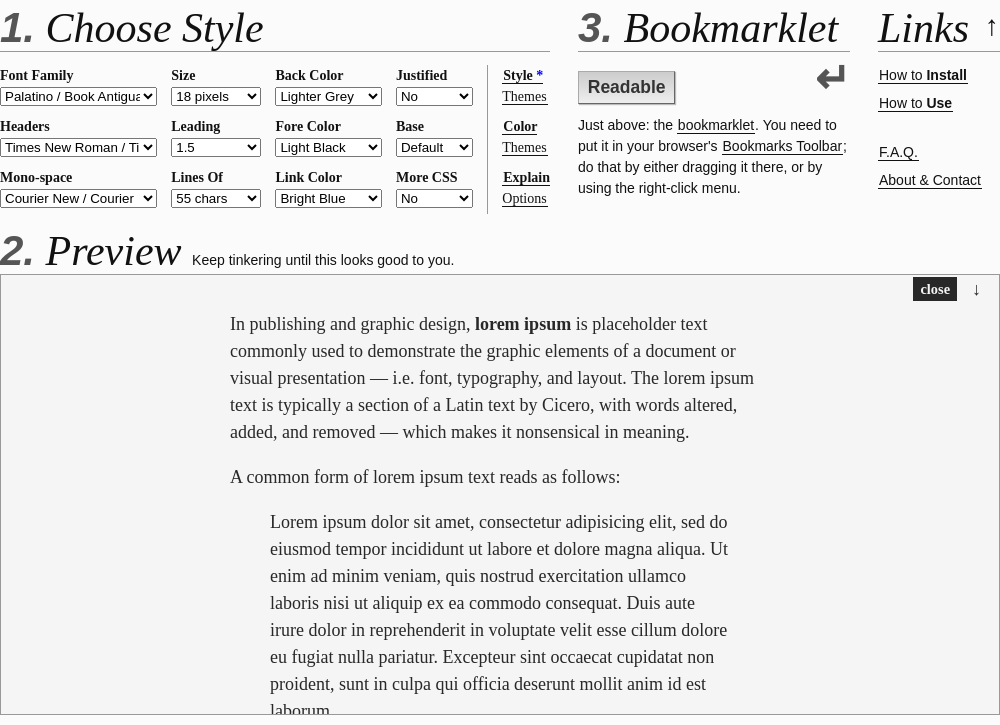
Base (410, 126)
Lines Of (197, 177)
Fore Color (307, 126)
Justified (421, 75)
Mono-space (36, 177)
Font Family (37, 75)
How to (923, 75)
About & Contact (930, 180)
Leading (195, 126)
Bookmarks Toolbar (783, 146)
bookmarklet (716, 125)
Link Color (308, 177)
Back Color (309, 75)
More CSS (427, 177)
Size (183, 75)
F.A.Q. (898, 152)
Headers (25, 126)
